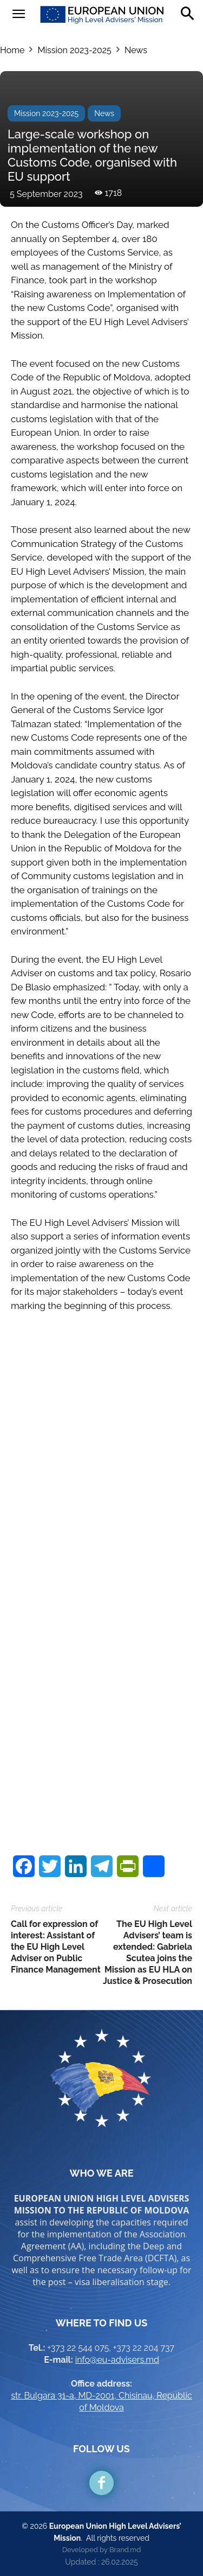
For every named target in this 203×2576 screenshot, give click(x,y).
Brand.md (125, 2550)
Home (12, 50)
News (136, 50)
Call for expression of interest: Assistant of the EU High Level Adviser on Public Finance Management (56, 1947)
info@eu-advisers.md (117, 2360)
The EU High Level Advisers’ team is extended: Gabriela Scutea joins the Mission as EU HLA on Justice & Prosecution (147, 1952)
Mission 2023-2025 (74, 50)
